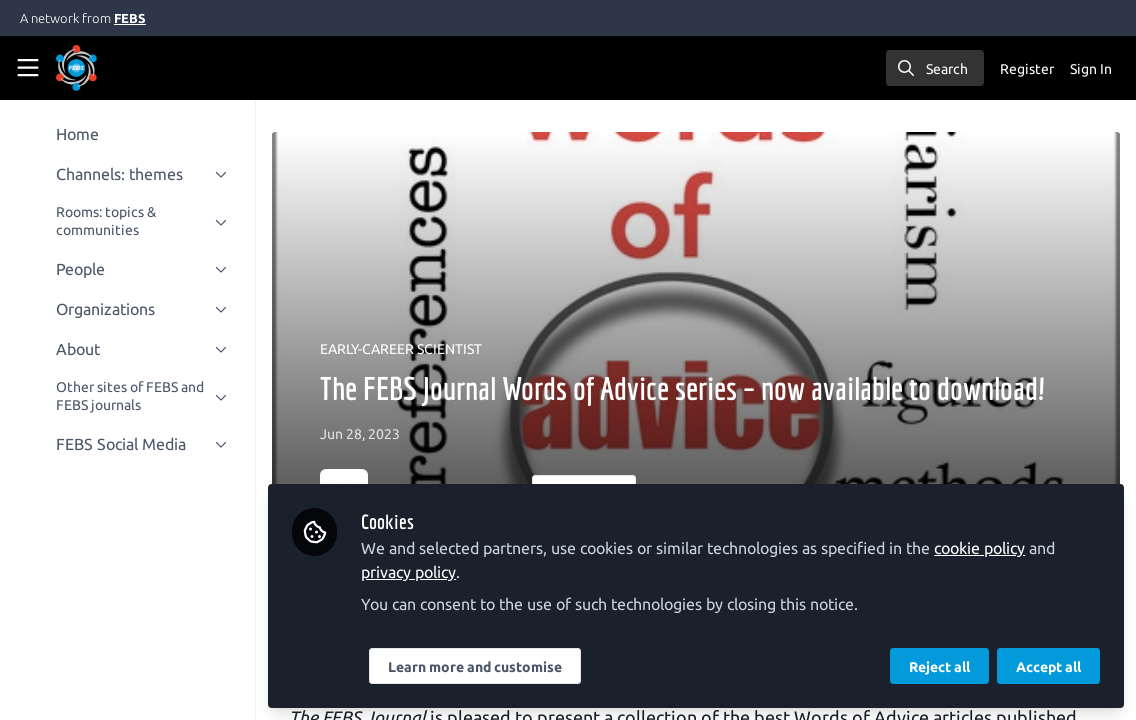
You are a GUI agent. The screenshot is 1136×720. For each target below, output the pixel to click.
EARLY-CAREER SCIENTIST (401, 349)
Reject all (939, 667)
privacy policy (408, 572)
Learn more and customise (475, 667)
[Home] (76, 68)
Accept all (1048, 667)
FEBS (130, 18)
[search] (935, 68)
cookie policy (979, 548)
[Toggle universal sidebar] (28, 68)
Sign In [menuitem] (1091, 69)
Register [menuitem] (1027, 69)
